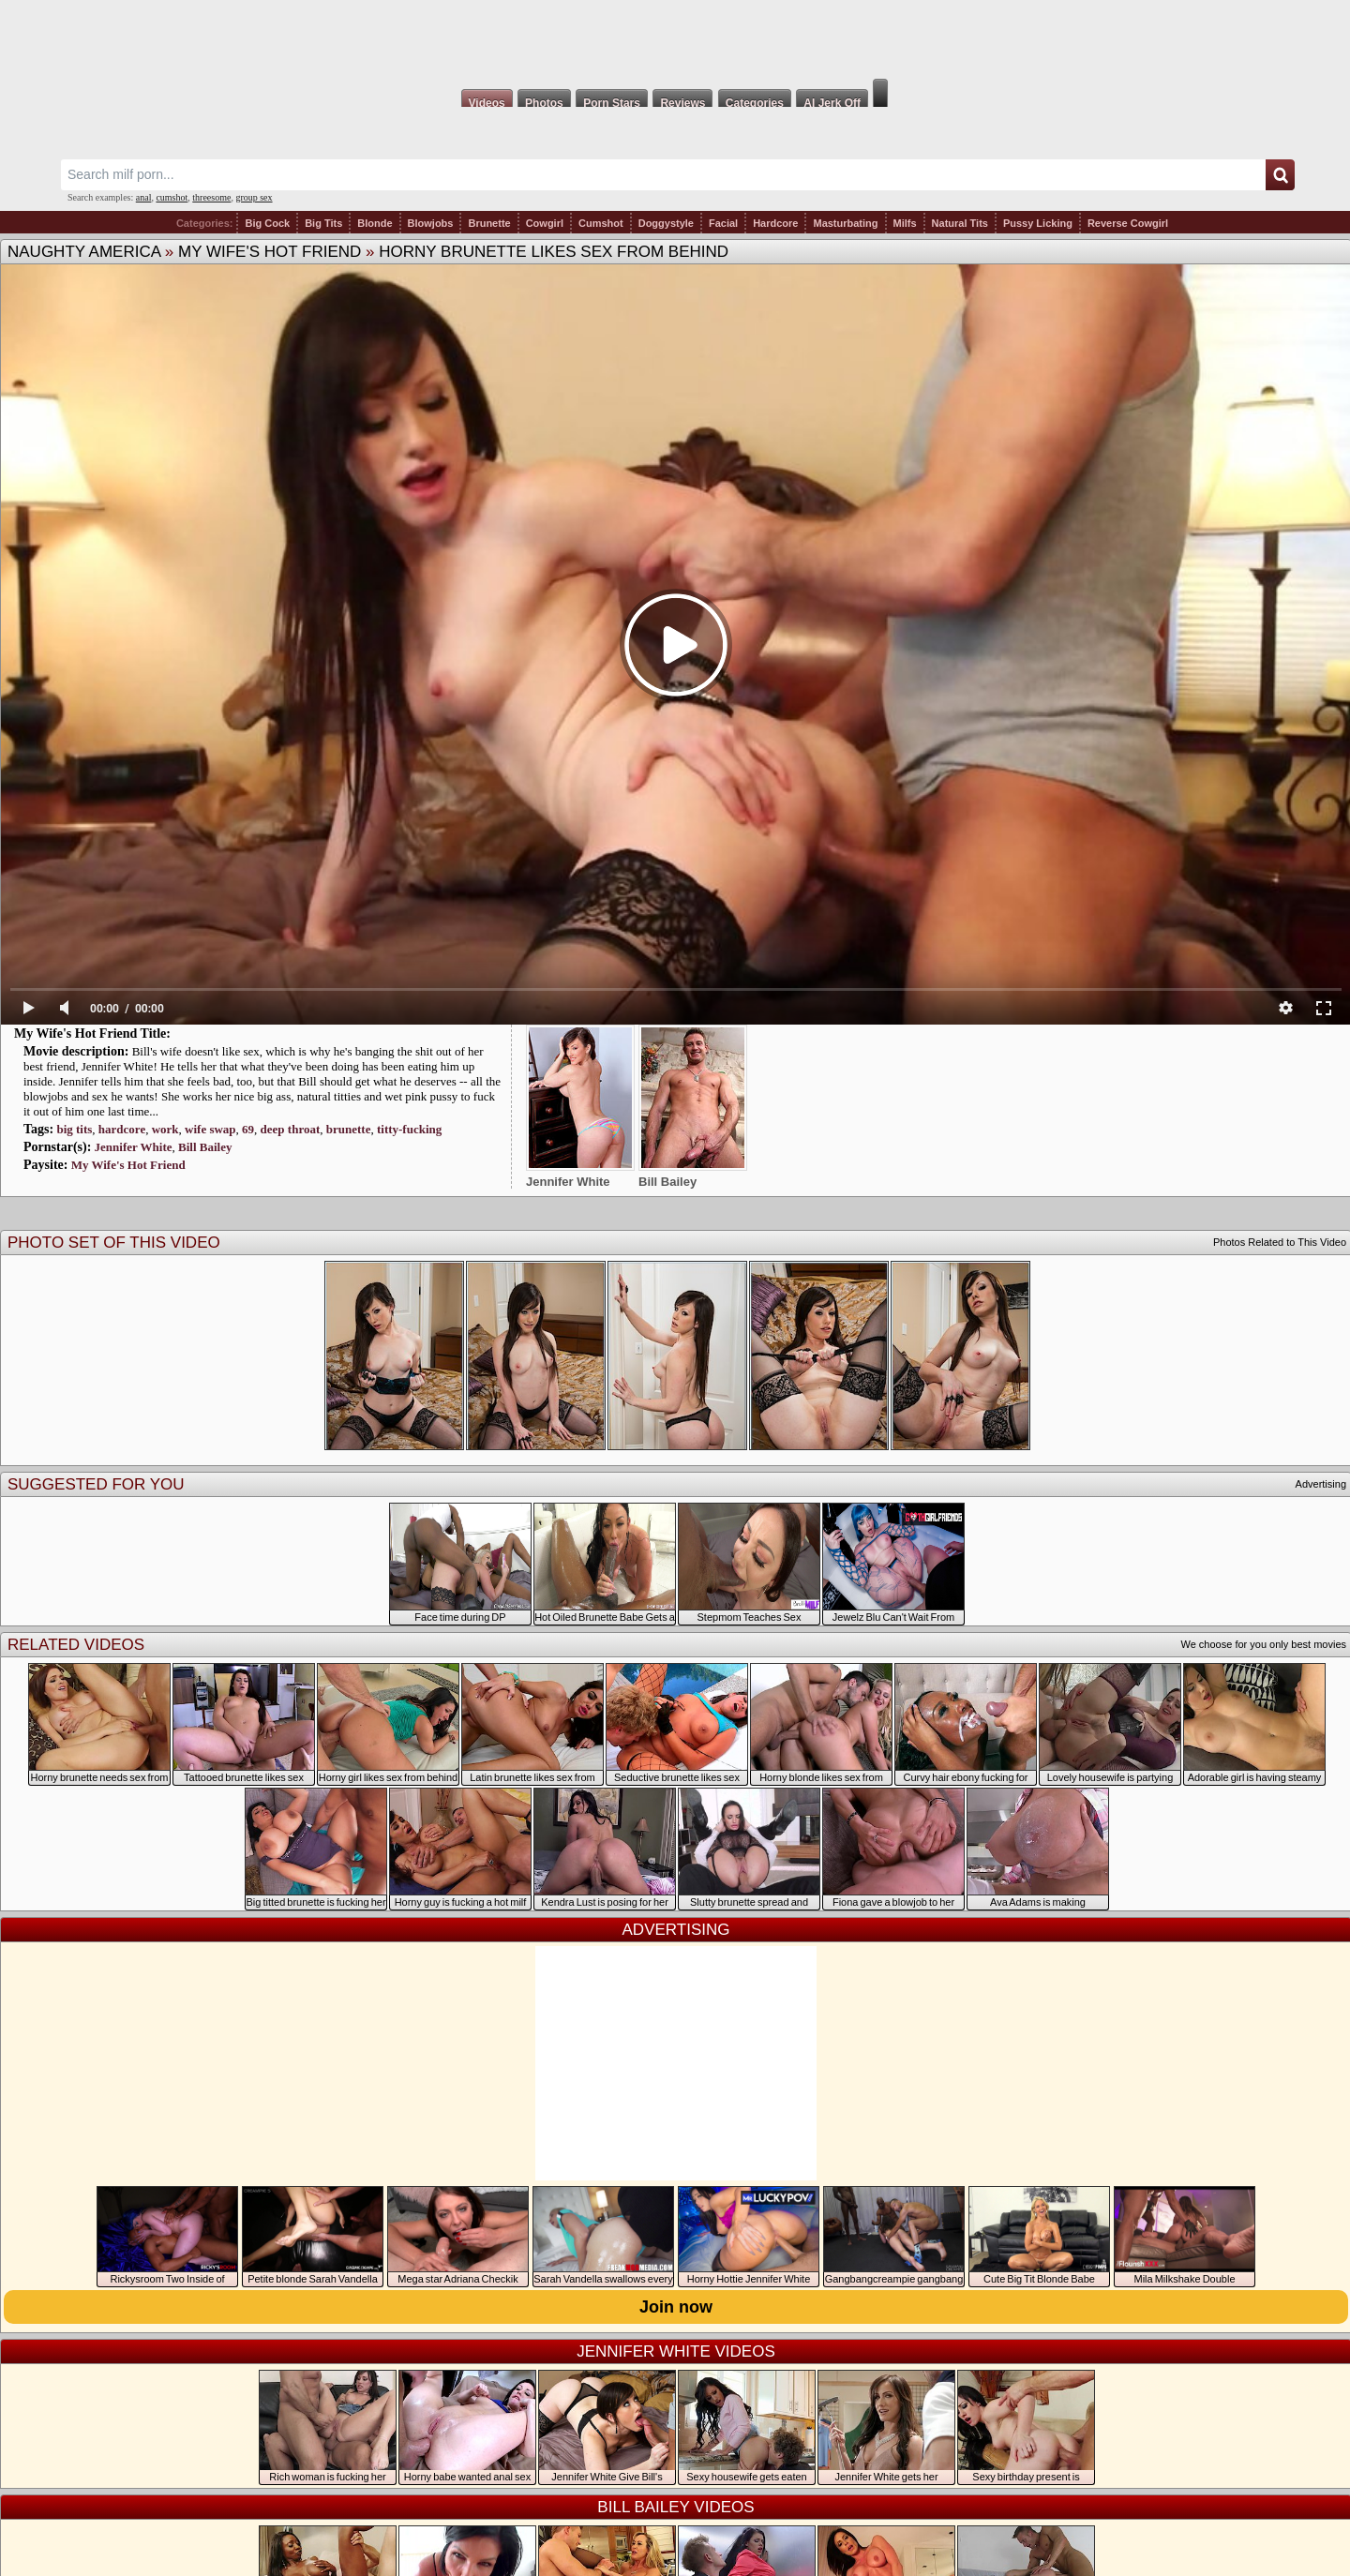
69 (248, 1129)
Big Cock (267, 223)
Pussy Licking (1037, 223)
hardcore (121, 1129)
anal (144, 197)
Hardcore (775, 223)
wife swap (210, 1129)
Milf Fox (675, 39)
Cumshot (600, 223)
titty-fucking (409, 1129)
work (165, 1129)
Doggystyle (666, 223)
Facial (723, 223)
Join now (675, 2307)
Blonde (374, 223)
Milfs (905, 223)
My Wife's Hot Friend (269, 252)
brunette (348, 1129)
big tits (74, 1129)
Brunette (489, 223)
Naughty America (84, 252)
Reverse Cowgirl (1128, 223)
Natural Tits (960, 223)
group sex (253, 197)
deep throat (291, 1129)
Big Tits (323, 223)
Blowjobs (431, 223)
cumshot (172, 197)
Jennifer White (133, 1147)
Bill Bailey (205, 1147)
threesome (211, 197)
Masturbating (845, 223)
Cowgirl (544, 223)
